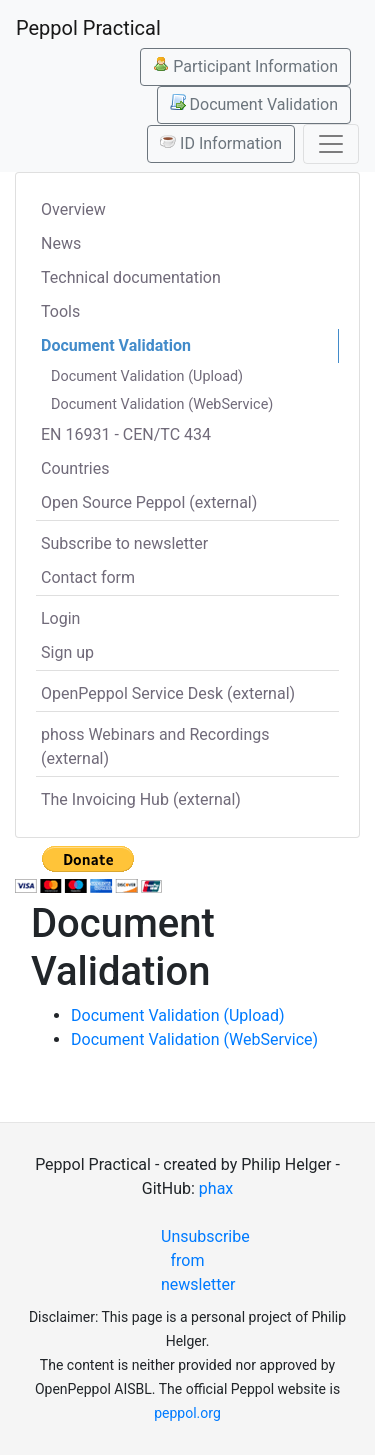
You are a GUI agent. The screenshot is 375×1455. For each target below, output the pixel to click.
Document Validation (254, 104)
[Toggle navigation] (331, 144)
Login (60, 618)
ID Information (221, 143)
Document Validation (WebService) (162, 404)
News (61, 243)
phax (216, 1188)
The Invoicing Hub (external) (141, 799)
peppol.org (187, 1413)
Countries (75, 468)
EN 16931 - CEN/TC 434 (126, 434)
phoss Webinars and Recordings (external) (155, 746)
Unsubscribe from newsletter (195, 1260)
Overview (73, 209)
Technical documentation (131, 277)
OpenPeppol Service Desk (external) (168, 693)
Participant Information (245, 66)
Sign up (67, 652)
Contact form (88, 577)
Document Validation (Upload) (147, 376)
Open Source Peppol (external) (149, 502)
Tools (60, 311)
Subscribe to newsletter (124, 543)
